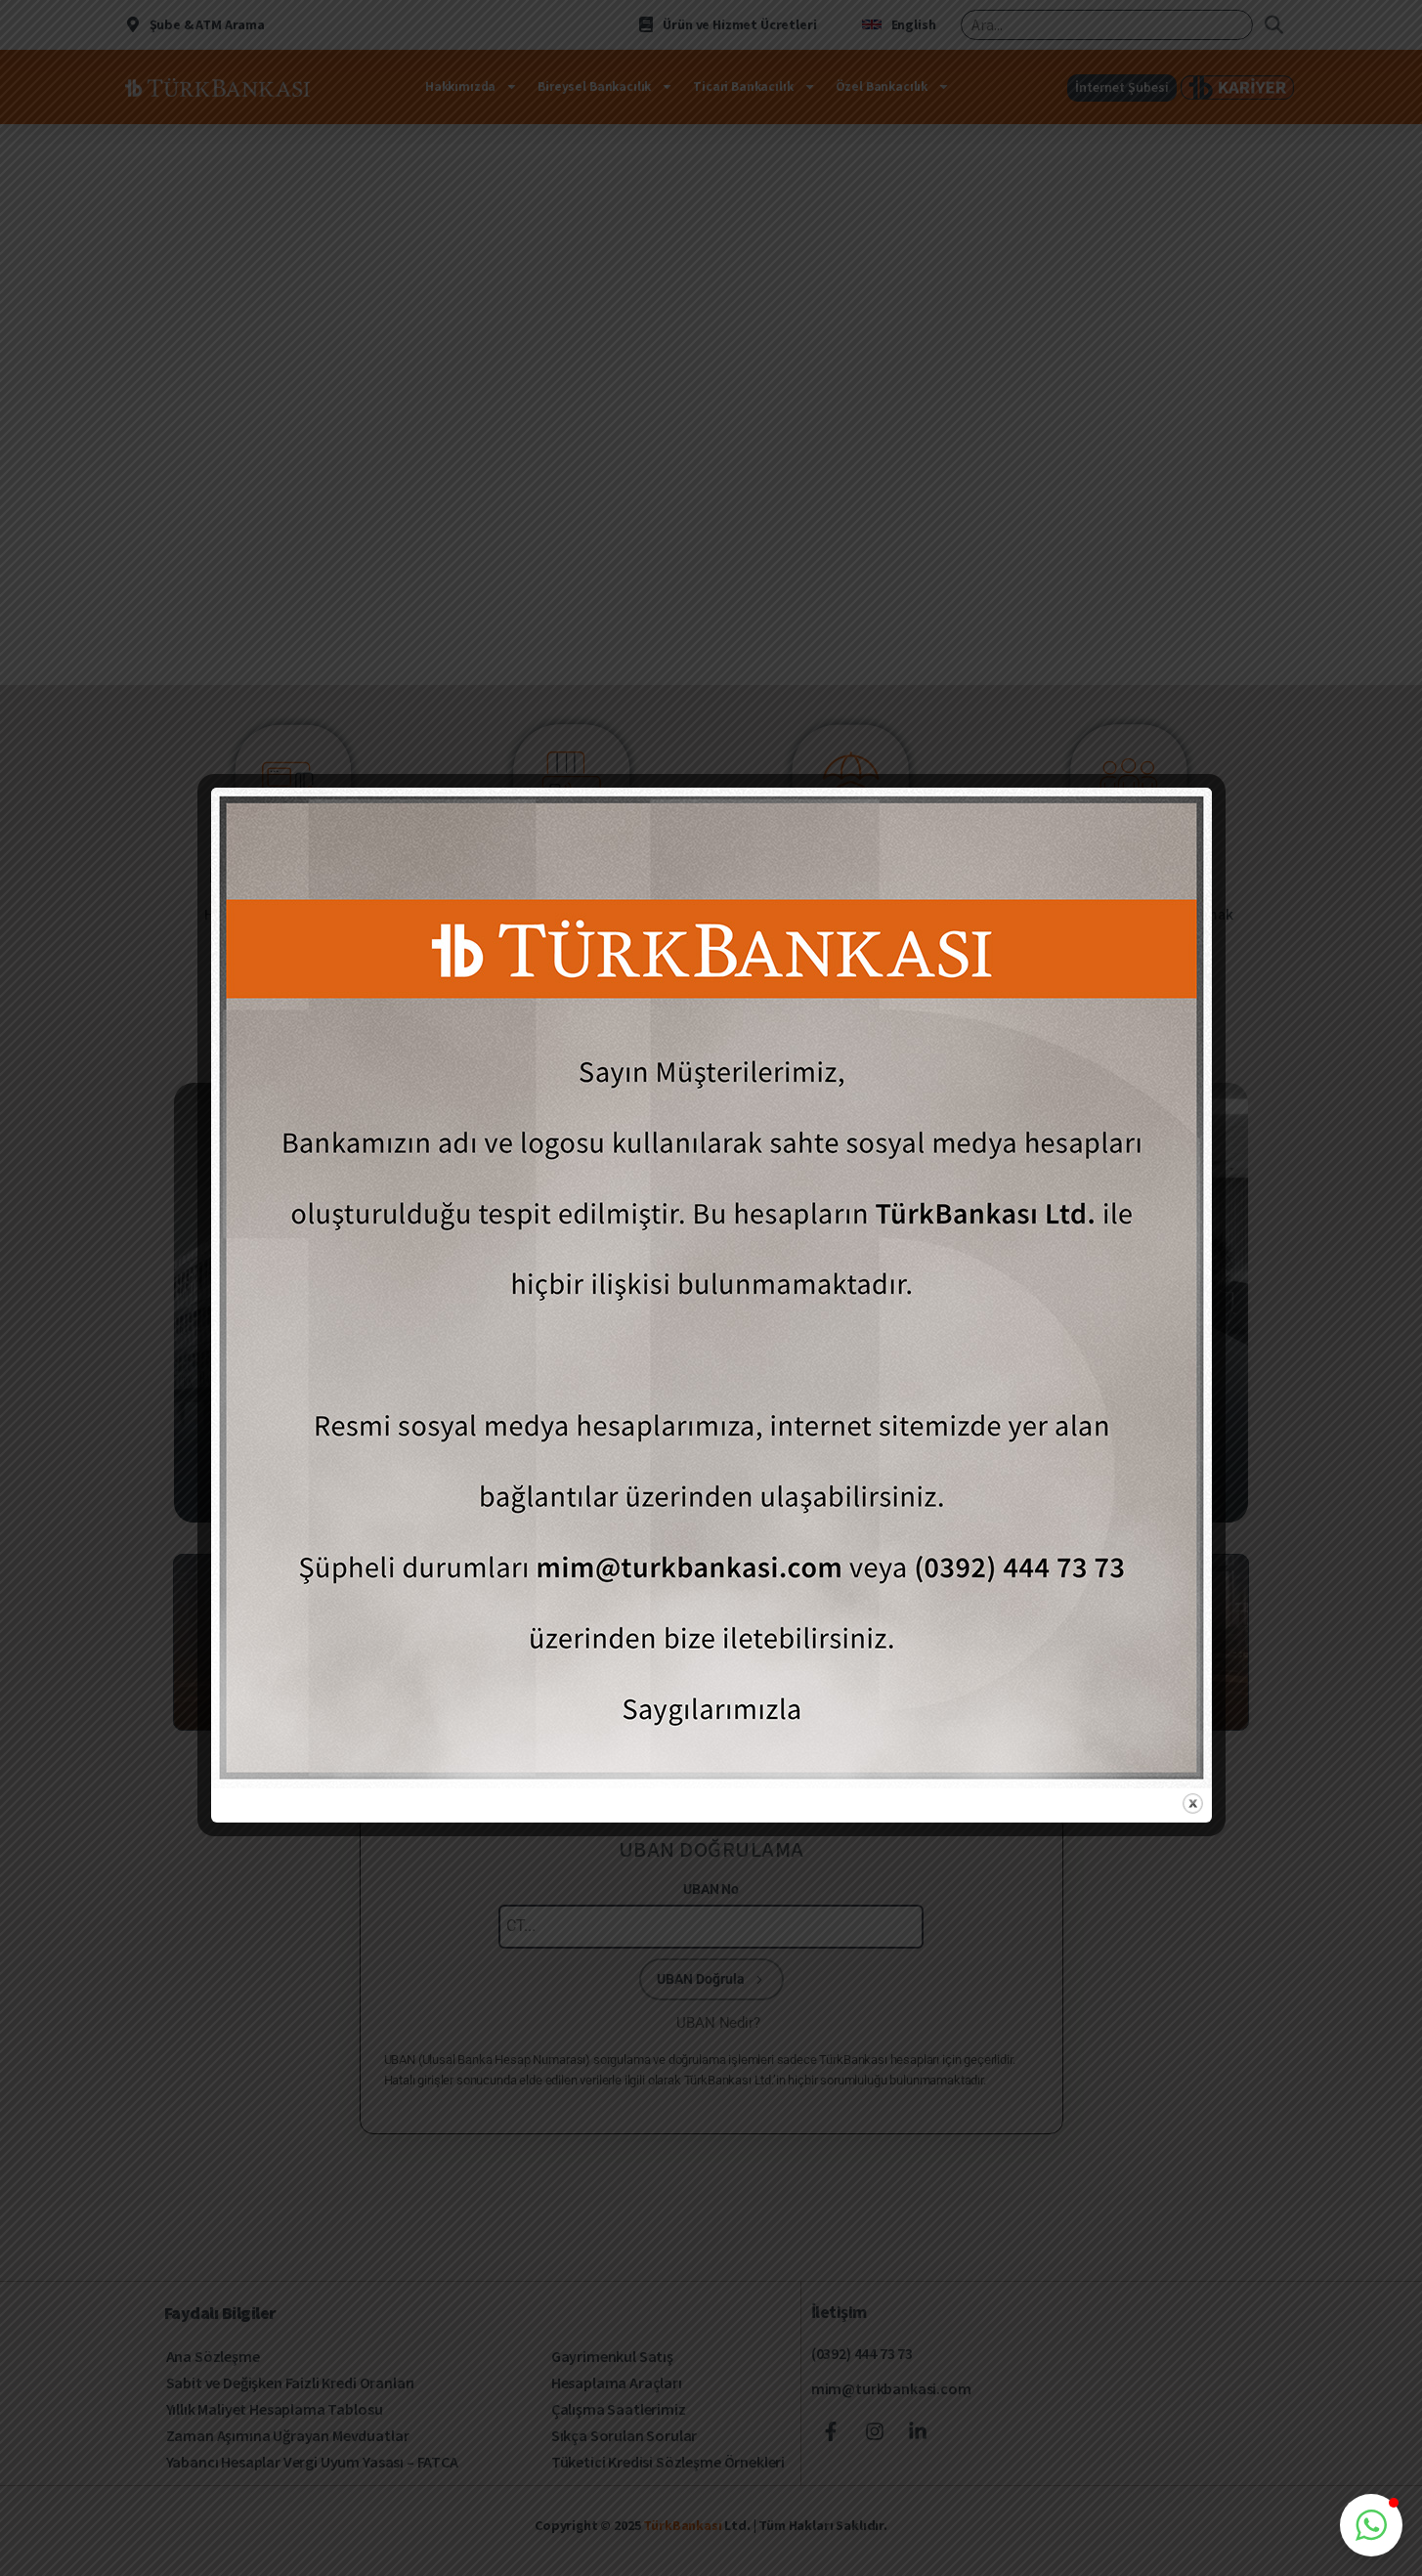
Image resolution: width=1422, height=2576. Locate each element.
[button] (1371, 2525)
